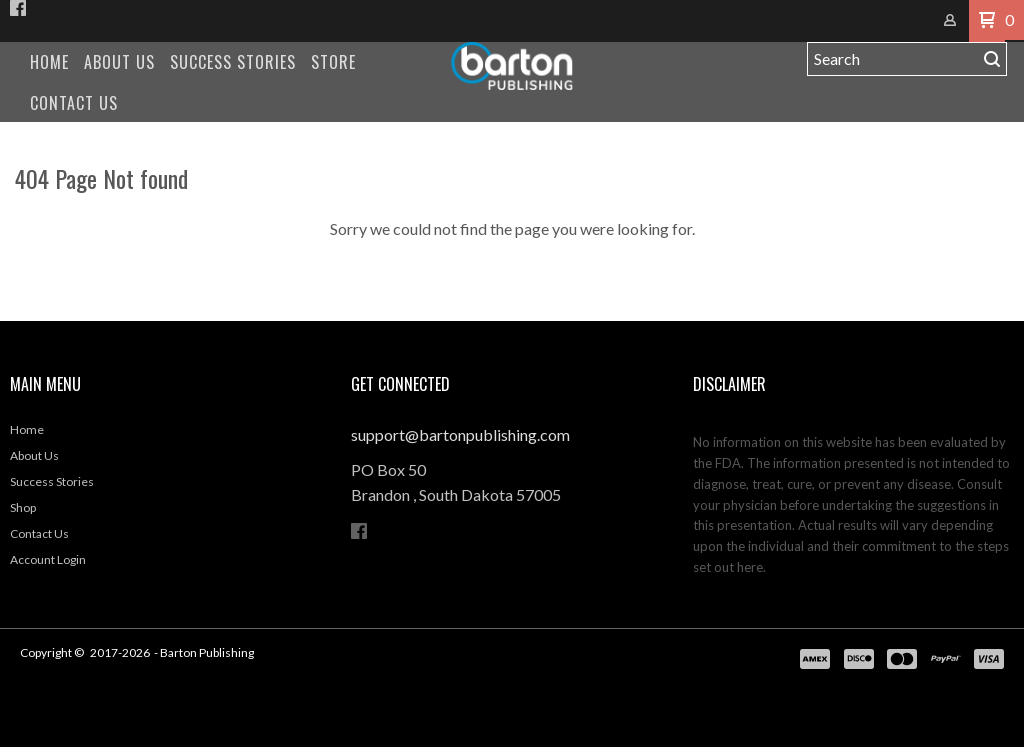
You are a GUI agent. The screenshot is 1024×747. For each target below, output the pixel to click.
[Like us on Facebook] (18, 8)
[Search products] (892, 59)
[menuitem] (49, 62)
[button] (987, 21)
